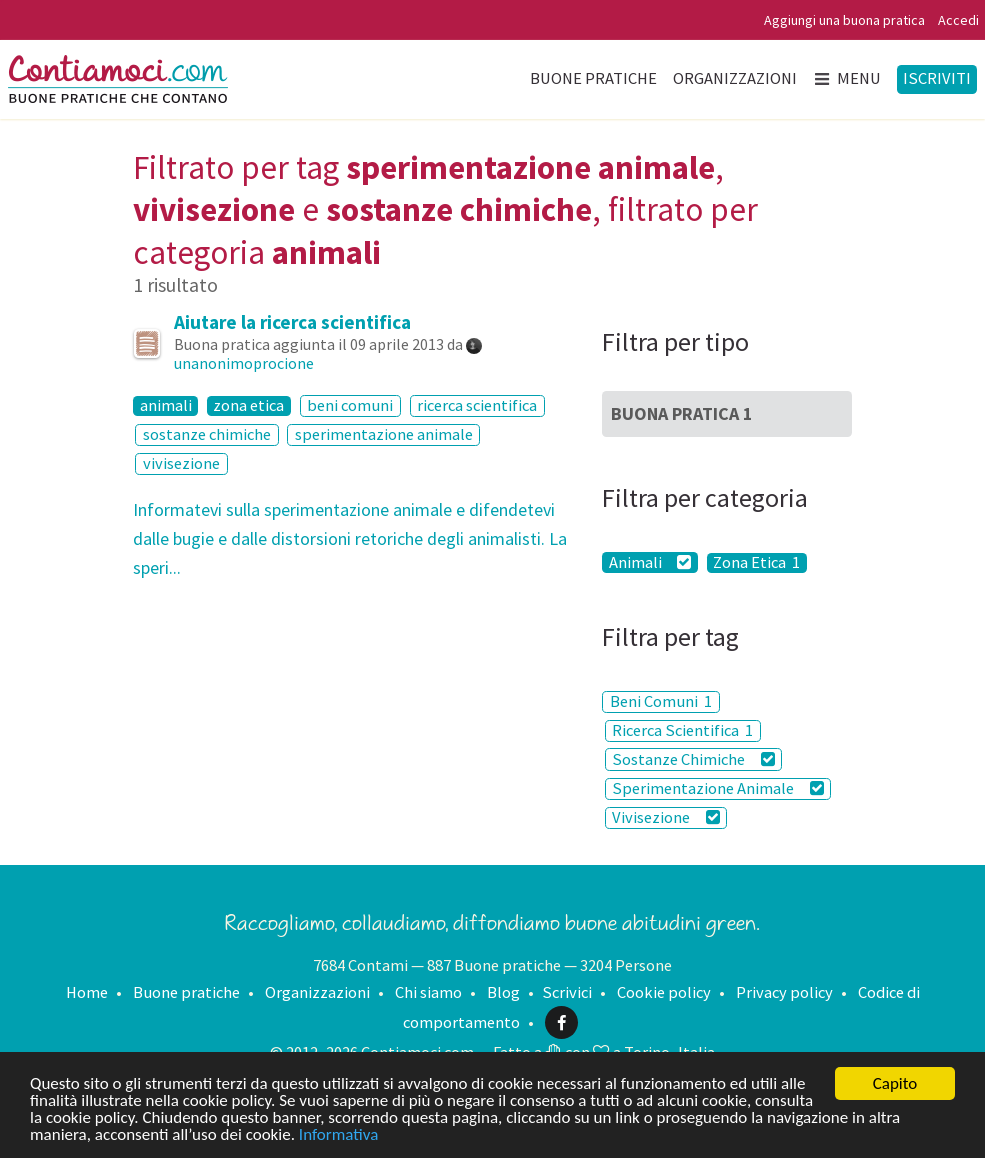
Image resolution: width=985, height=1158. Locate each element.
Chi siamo (428, 992)
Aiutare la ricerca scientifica (292, 322)
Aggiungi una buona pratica (844, 20)
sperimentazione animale (384, 434)
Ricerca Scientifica (682, 730)
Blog (503, 992)
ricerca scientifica (477, 405)
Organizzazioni (735, 78)
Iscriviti (937, 78)
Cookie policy (664, 992)
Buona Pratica (682, 413)
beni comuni (350, 405)
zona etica (248, 406)
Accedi (958, 20)
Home (87, 992)
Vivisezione (665, 817)
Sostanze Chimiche (693, 759)
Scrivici (567, 992)
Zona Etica (756, 563)
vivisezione (181, 463)
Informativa (338, 1135)
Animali (650, 562)
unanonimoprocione (244, 363)
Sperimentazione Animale (717, 788)
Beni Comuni (661, 701)
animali (166, 406)
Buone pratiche (593, 78)
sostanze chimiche (207, 434)
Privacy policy (784, 992)
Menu (846, 78)
